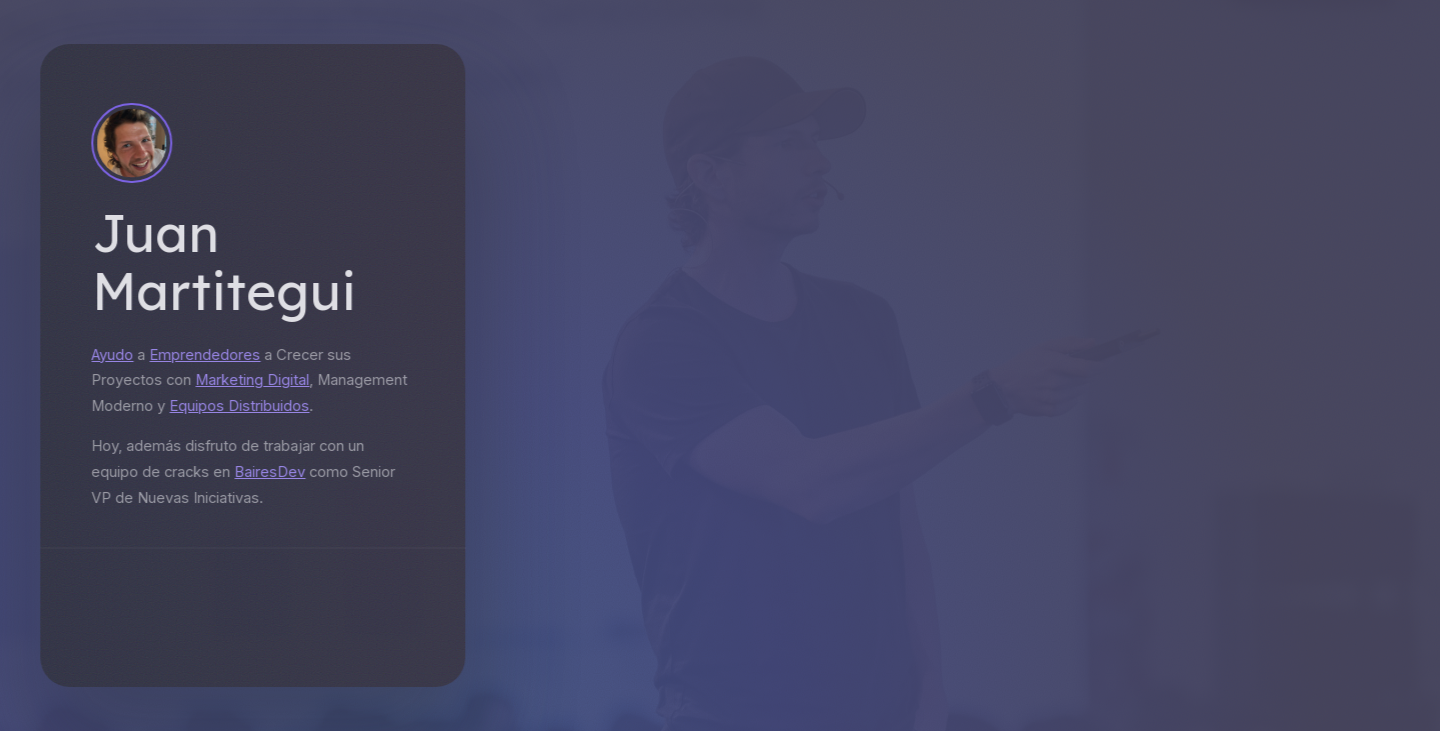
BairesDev (265, 472)
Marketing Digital (248, 380)
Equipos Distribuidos (235, 406)
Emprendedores (200, 355)
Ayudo (108, 355)
